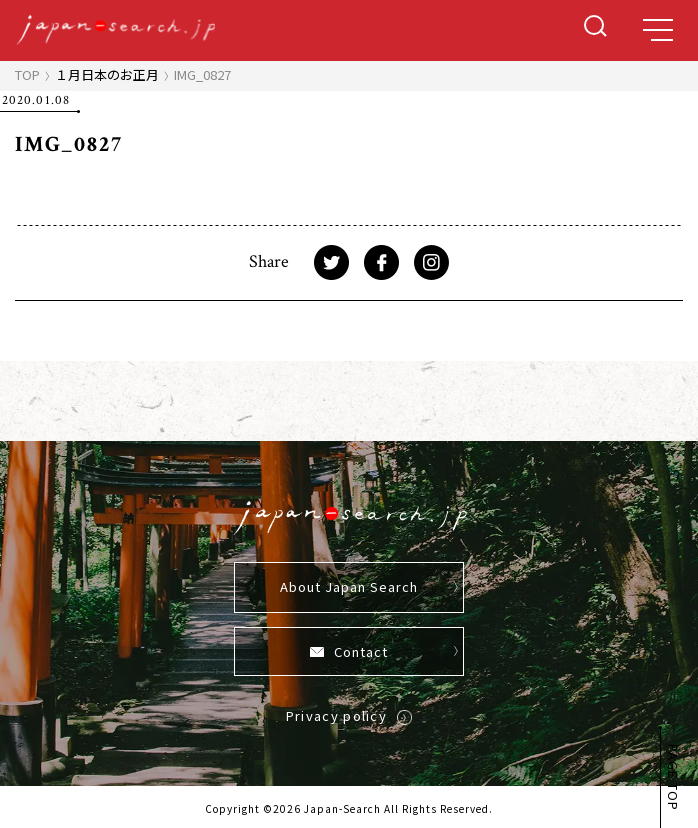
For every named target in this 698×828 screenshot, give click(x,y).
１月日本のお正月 (107, 74)
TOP (27, 74)
